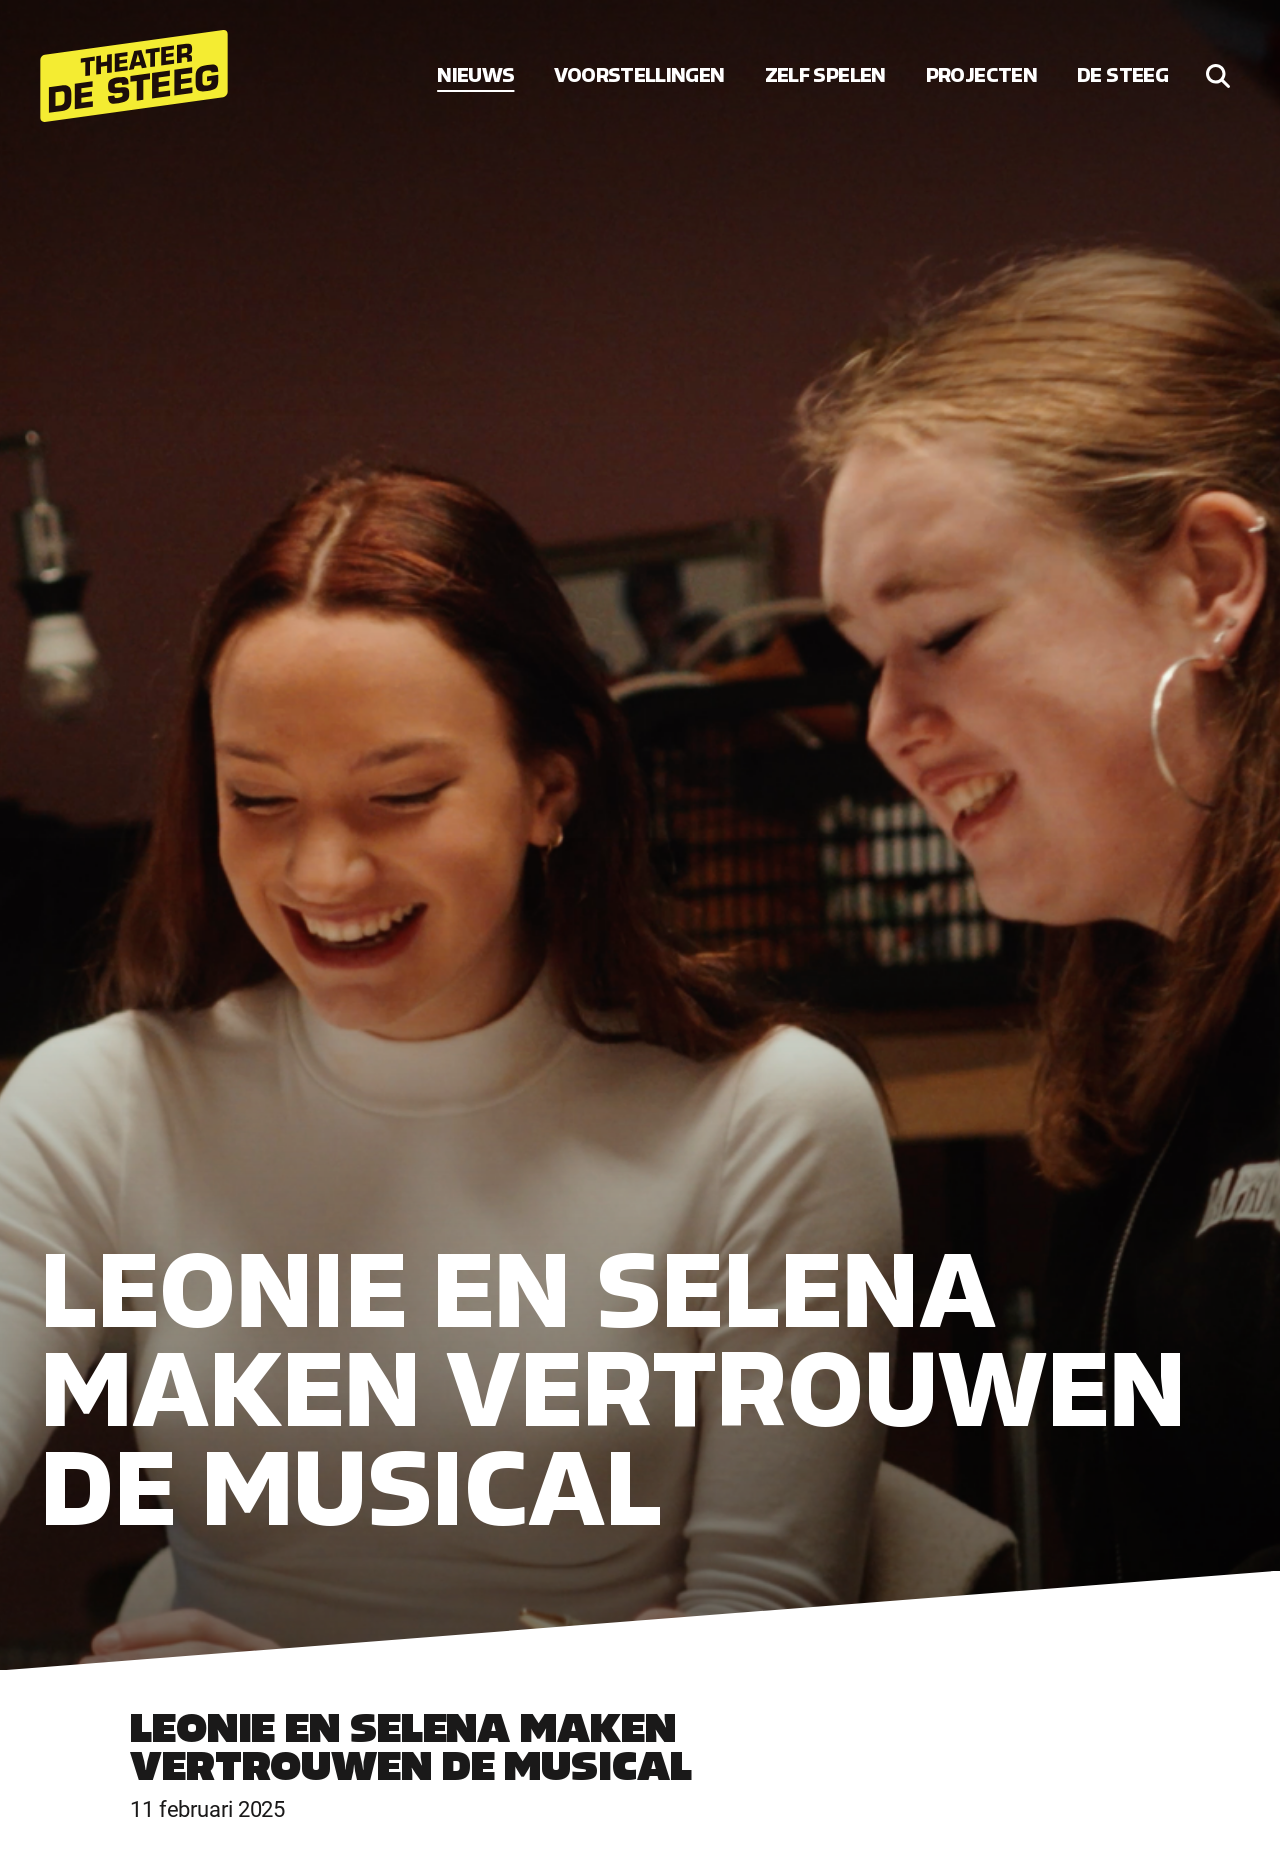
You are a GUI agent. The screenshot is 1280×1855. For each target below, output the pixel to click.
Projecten (981, 75)
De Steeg (1122, 75)
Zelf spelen (825, 75)
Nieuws (475, 75)
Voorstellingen (639, 75)
